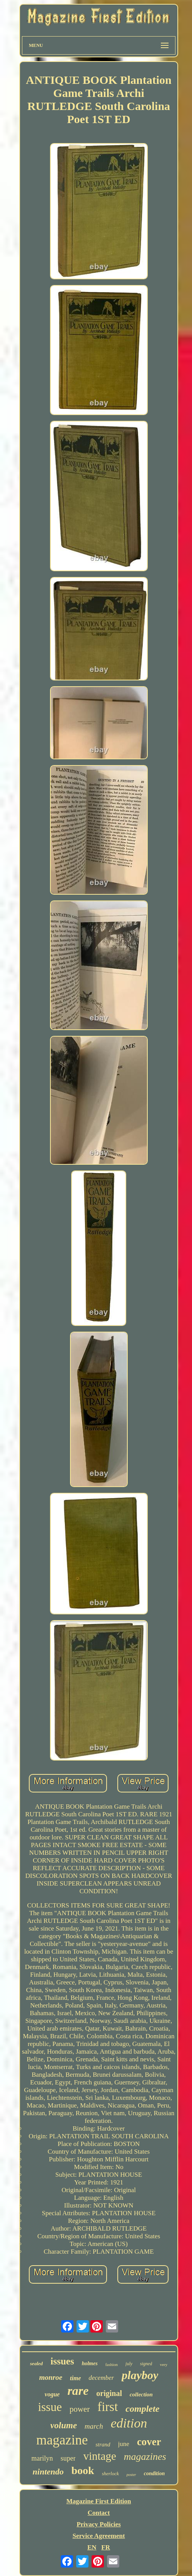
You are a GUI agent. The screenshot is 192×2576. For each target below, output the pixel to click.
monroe (50, 2377)
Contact (99, 2512)
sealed (36, 2363)
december (101, 2377)
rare (77, 2391)
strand (102, 2444)
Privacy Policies (99, 2524)
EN (92, 2547)
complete (142, 2409)
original (109, 2393)
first (107, 2407)
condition (154, 2473)
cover (149, 2442)
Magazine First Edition (98, 2501)
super (67, 2458)
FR (105, 2547)
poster (131, 2475)
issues (62, 2361)
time (75, 2378)
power (80, 2409)
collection (141, 2394)
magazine (62, 2440)
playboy (140, 2375)
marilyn (42, 2458)
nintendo (48, 2471)
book (83, 2470)
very (163, 2364)
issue (50, 2407)
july (128, 2363)
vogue (52, 2394)
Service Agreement (98, 2535)
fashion (111, 2364)
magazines (145, 2456)
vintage (99, 2456)
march (94, 2426)
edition (129, 2423)
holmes (89, 2363)
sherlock (110, 2473)
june (123, 2444)
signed (146, 2363)
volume (63, 2425)
